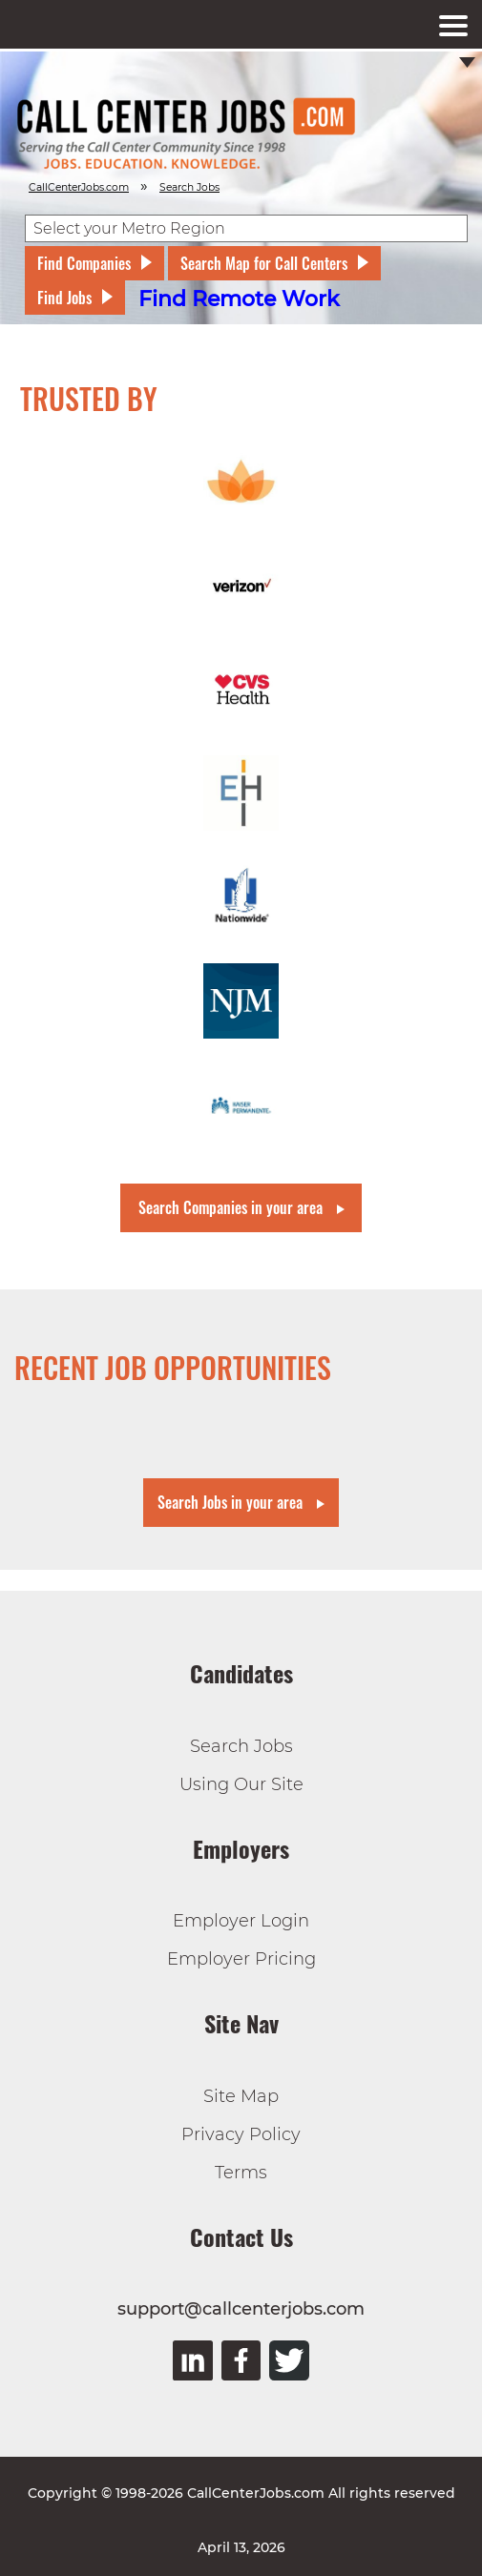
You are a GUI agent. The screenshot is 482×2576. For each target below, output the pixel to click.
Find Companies (84, 263)
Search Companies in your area (230, 1207)
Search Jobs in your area (230, 1502)
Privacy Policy (241, 2134)
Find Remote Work (239, 299)
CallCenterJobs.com (79, 187)
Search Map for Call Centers (263, 263)
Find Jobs (64, 297)
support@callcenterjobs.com (241, 2308)
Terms (241, 2172)
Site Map (241, 2096)
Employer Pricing (241, 1958)
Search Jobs (241, 1746)
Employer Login (241, 1920)
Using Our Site (241, 1784)
